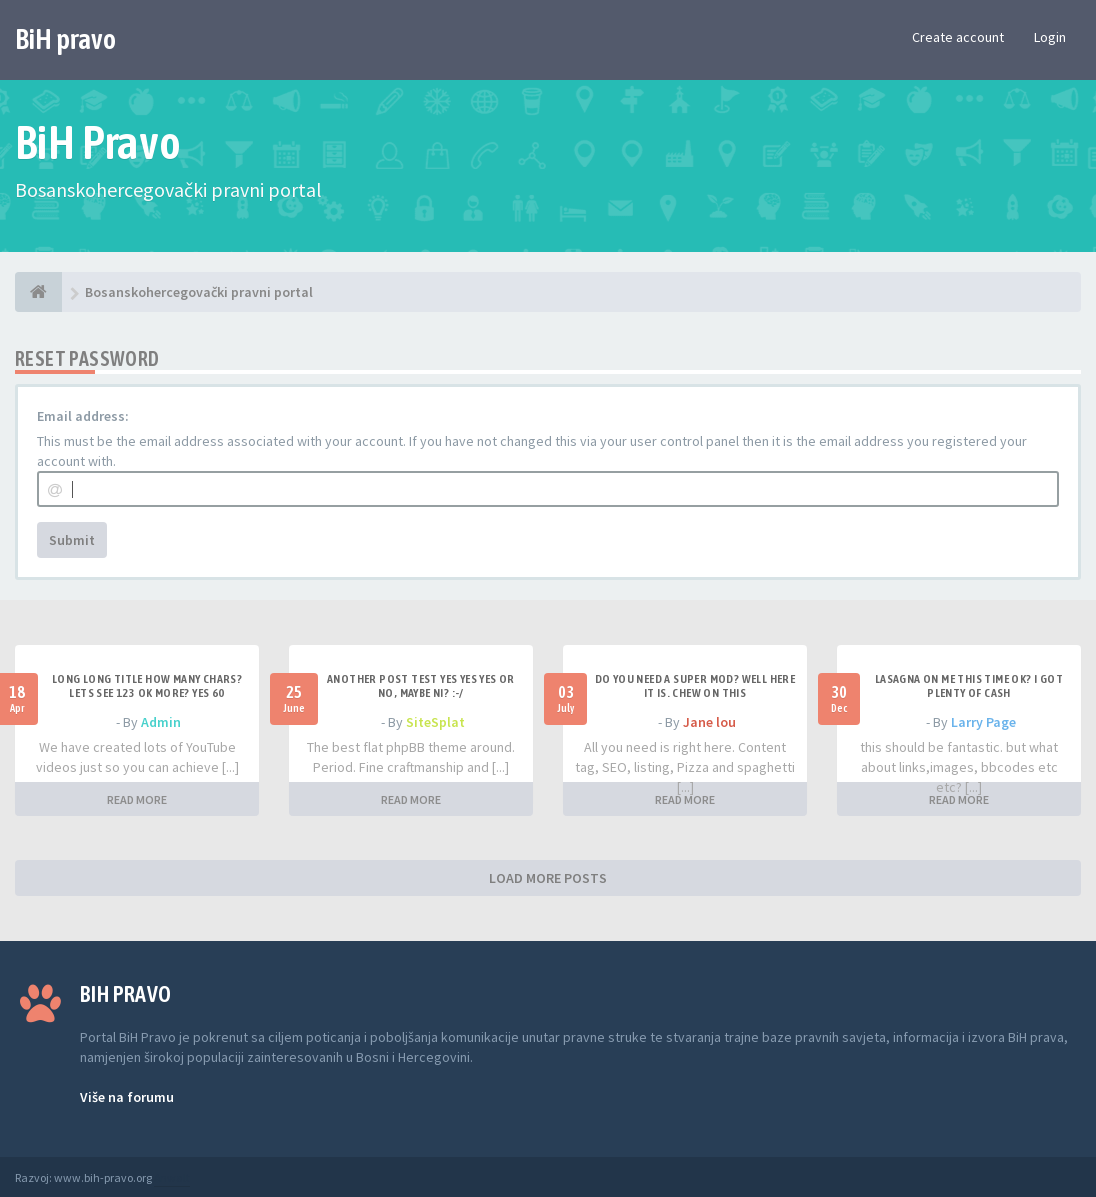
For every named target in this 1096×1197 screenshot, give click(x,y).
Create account (958, 37)
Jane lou (709, 722)
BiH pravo (65, 39)
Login (1050, 37)
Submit (72, 540)
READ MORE (137, 799)
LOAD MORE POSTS (548, 878)
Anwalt (172, 1177)
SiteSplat (435, 722)
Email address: (83, 416)
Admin (161, 722)
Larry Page (983, 722)
